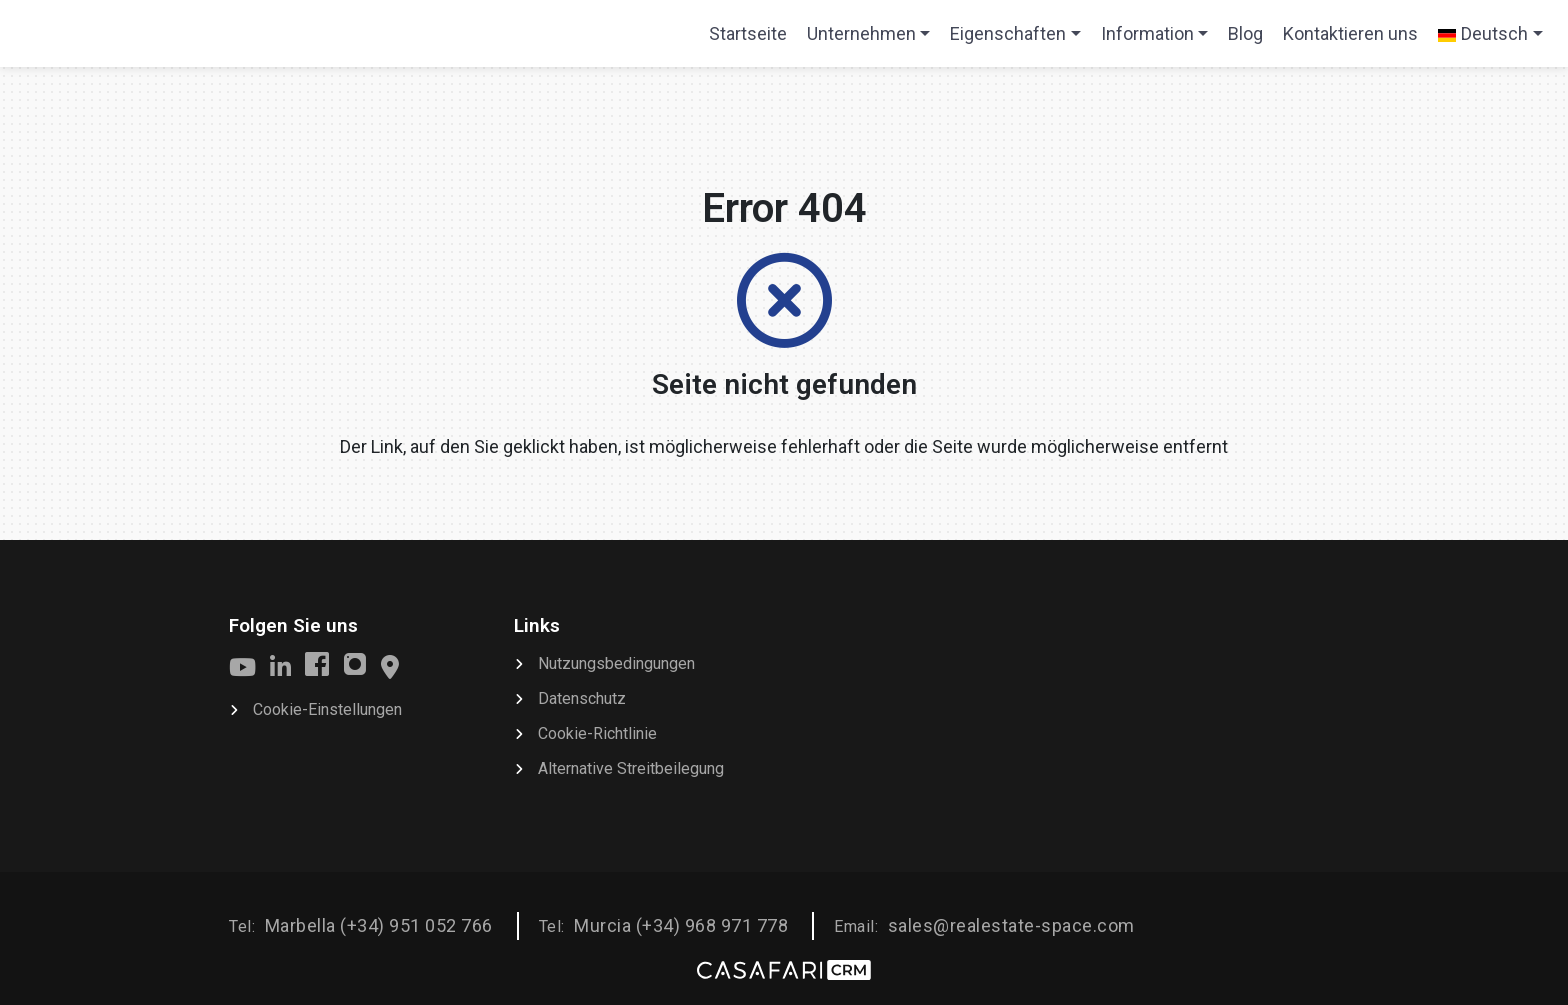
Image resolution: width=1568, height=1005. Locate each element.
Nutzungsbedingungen (616, 663)
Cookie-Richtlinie (597, 733)
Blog (1245, 33)
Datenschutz (582, 698)
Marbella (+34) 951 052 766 (379, 925)
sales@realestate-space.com (1011, 925)
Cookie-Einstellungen (327, 709)
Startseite (747, 40)
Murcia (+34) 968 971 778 (681, 925)
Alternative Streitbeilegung (631, 768)
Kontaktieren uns (1350, 33)
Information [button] (1147, 33)
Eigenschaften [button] (1008, 33)
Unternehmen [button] (861, 33)
